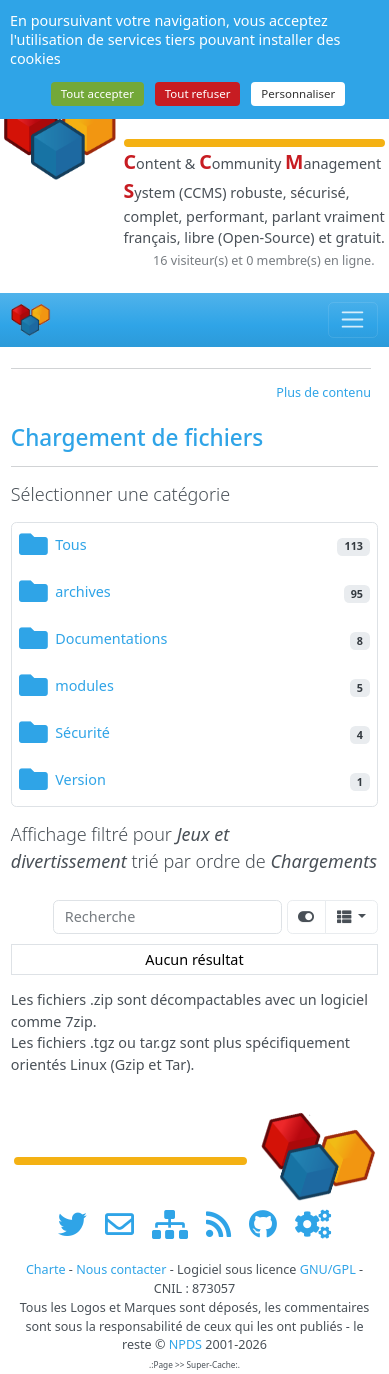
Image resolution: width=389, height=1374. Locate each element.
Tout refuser (198, 93)
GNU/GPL (328, 1269)
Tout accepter (97, 93)
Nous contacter (121, 1269)
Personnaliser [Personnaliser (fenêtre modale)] (298, 93)
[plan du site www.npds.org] (177, 1223)
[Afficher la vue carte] (307, 917)
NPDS (185, 1344)
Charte (46, 1269)
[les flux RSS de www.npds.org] (225, 1223)
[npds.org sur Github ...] (270, 1223)
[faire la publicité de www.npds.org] (126, 1223)
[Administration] (313, 1223)
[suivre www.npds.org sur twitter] (79, 1223)
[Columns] (351, 917)
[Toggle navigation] (353, 320)
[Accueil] (31, 319)
